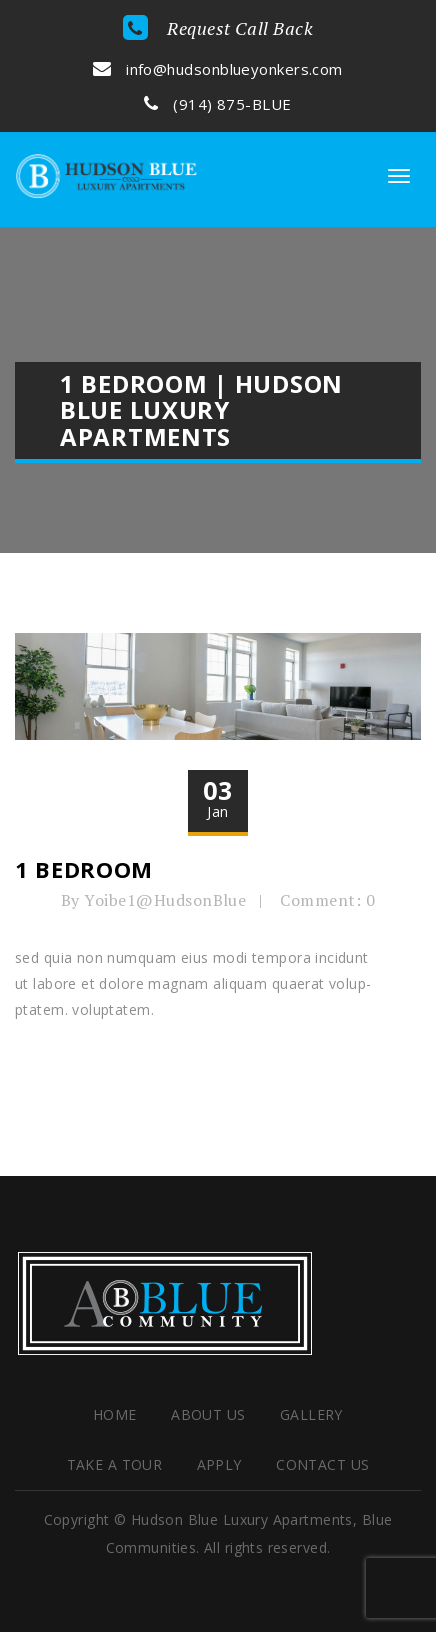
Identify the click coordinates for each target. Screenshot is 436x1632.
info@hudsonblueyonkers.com (218, 69)
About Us (208, 1414)
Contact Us (322, 1464)
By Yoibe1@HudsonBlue (154, 900)
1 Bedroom (84, 869)
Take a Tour (115, 1464)
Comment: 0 (327, 900)
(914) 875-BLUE (217, 104)
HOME (115, 1414)
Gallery (311, 1414)
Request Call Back (218, 28)
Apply (219, 1464)
